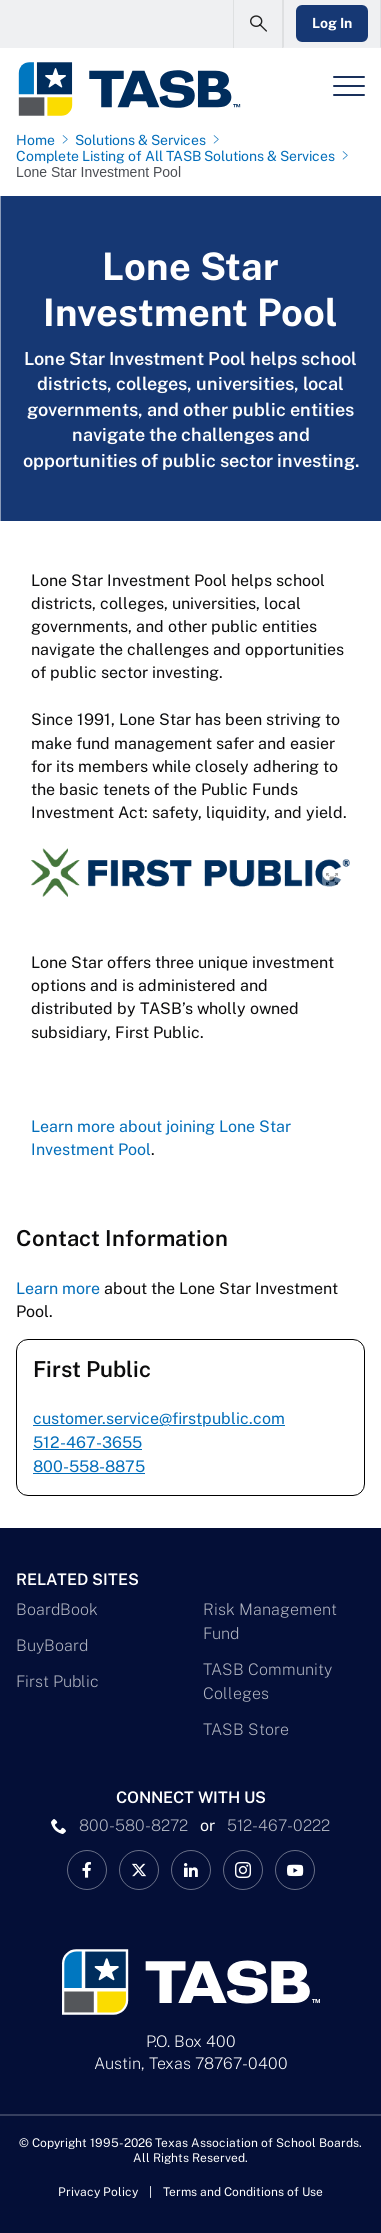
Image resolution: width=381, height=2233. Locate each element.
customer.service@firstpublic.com (159, 1418)
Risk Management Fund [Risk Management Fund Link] (270, 1621)
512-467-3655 (87, 1442)
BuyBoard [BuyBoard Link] (52, 1645)
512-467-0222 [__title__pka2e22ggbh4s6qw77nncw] (278, 1825)
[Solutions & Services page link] (144, 140)
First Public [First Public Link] (57, 1681)
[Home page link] (39, 140)
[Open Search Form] (258, 24)
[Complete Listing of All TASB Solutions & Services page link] (179, 156)
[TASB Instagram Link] (243, 1870)
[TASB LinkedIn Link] (191, 1870)
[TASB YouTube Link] (295, 1870)
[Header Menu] (349, 86)
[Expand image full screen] (332, 879)
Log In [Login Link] (332, 23)
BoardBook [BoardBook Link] (57, 1609)
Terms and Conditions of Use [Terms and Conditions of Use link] (243, 2192)
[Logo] (128, 89)
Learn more (58, 1288)
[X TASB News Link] (139, 1870)
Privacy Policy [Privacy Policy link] (98, 2192)
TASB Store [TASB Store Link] (246, 1729)
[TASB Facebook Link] (87, 1870)
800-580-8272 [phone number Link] (133, 1825)
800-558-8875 (89, 1466)
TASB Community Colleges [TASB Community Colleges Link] (267, 1681)
